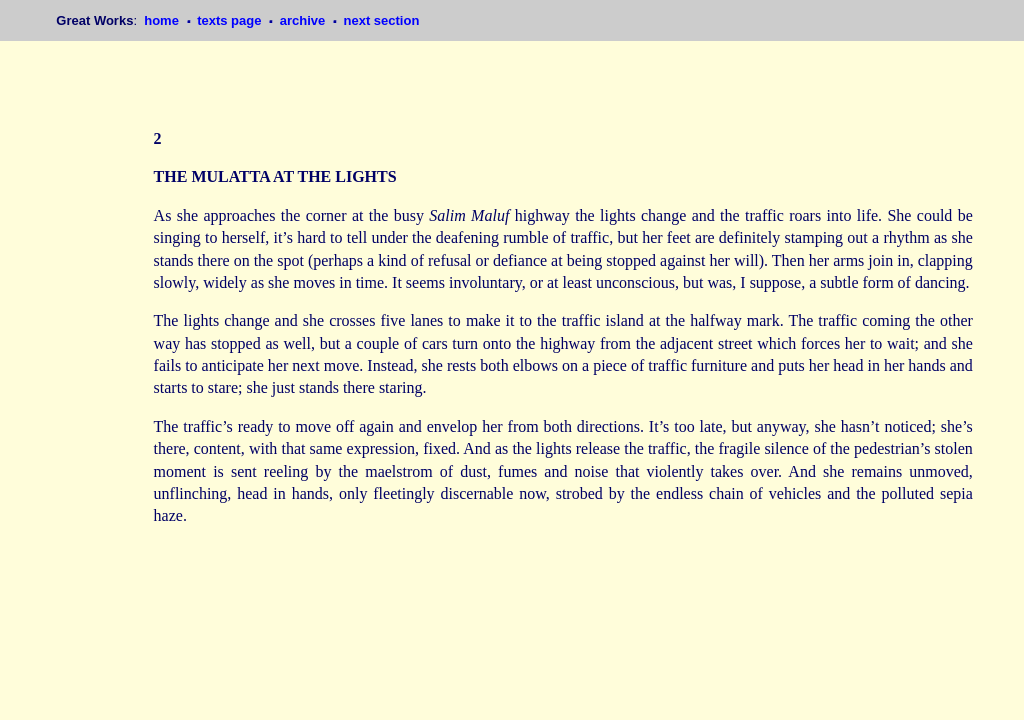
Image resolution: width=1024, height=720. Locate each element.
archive (304, 20)
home (163, 20)
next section (381, 20)
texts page (231, 20)
